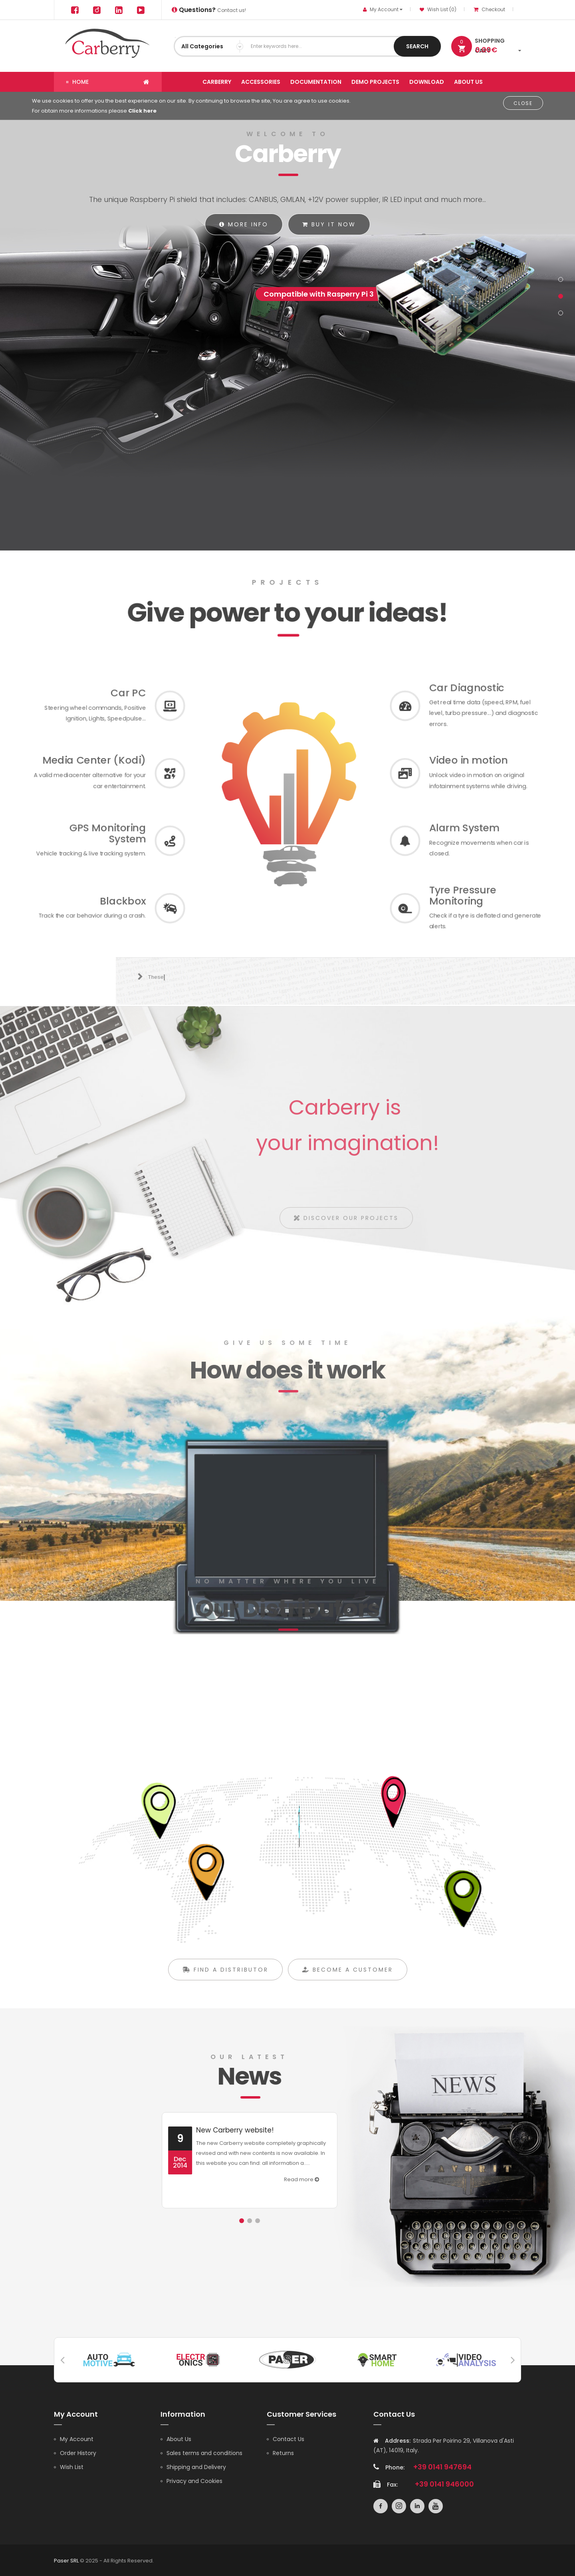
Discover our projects (351, 1223)
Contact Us (288, 2438)
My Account (76, 2438)
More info (243, 224)
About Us (179, 2438)
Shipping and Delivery (196, 2466)
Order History (78, 2452)
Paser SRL (66, 2560)
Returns (283, 2452)
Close (523, 103)
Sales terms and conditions (204, 2452)
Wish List (71, 2466)
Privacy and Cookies (194, 2480)
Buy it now (329, 224)
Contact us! (209, 10)
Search (417, 46)
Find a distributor (225, 1983)
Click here (142, 111)
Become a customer (347, 1983)
